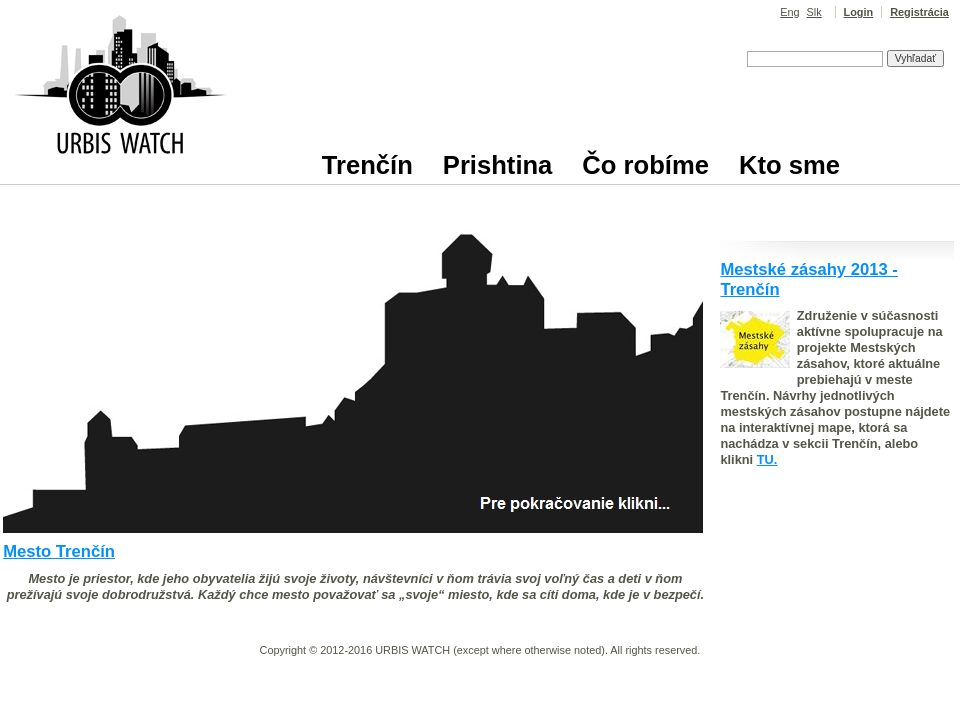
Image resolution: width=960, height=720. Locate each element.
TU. (767, 459)
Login (859, 12)
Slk (814, 12)
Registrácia (919, 12)
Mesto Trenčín (59, 551)
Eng (789, 12)
